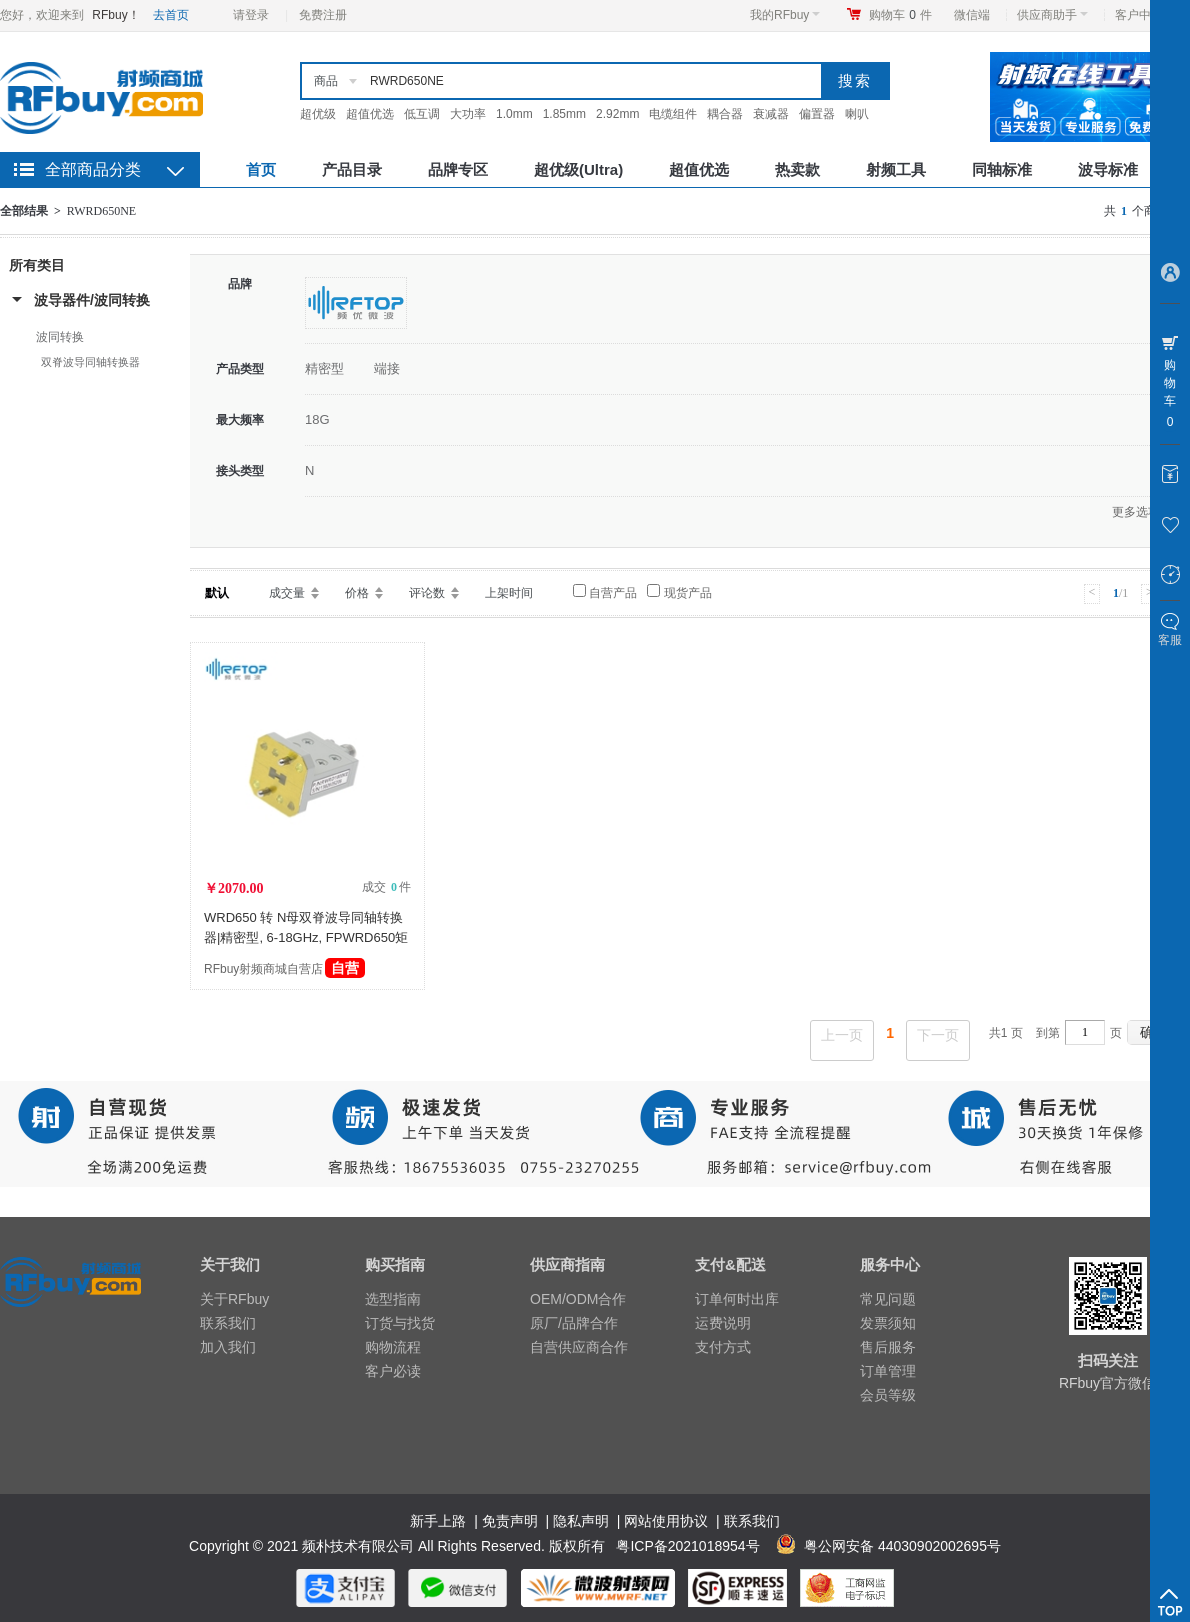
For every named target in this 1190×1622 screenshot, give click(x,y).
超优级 (318, 114)
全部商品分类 (93, 169)
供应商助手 (1052, 15)
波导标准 (1108, 169)
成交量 (287, 593)
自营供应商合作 (579, 1347)
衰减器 (771, 114)
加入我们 (228, 1347)
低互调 (422, 114)
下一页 (938, 1035)
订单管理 (888, 1371)
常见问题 (888, 1299)
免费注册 (323, 15)
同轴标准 (1002, 169)
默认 (217, 593)
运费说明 (723, 1323)
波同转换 (60, 337)
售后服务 (888, 1347)
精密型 (324, 368)
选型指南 (393, 1299)
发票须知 (888, 1323)
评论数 (427, 593)
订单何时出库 (737, 1299)
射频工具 (896, 169)
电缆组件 (673, 114)
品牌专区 (458, 169)
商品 (326, 81)
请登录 (251, 15)
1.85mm (564, 114)
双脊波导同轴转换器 (90, 362)
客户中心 (1144, 15)
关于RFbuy (234, 1299)
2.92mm (617, 114)
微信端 (972, 15)
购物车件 (900, 15)
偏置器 (817, 114)
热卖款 (797, 169)
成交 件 (386, 887)
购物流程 (393, 1347)
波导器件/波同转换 (92, 300)
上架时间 (509, 593)
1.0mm (514, 114)
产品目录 (352, 169)
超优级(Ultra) (578, 169)
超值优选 (370, 114)
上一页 (842, 1035)
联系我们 (228, 1323)
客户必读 (393, 1371)
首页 (261, 169)
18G (317, 419)
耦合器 (725, 114)
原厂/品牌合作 (574, 1323)
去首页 (171, 15)
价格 (357, 593)
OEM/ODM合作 (578, 1299)
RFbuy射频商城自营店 (284, 969)
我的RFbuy (785, 15)
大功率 (468, 114)
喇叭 (857, 114)
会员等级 (888, 1395)
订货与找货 (400, 1323)
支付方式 (723, 1347)
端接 (387, 368)
